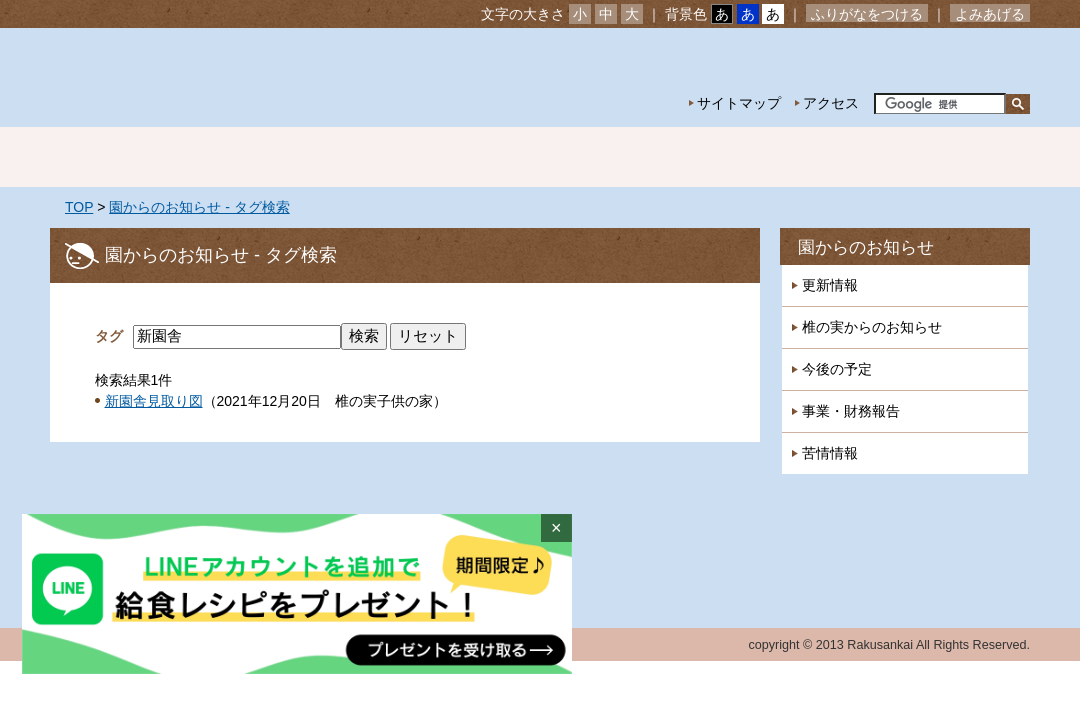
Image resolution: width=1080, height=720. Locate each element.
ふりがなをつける (867, 14)
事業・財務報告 (851, 411)
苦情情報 (830, 453)
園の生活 (400, 157)
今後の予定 (837, 369)
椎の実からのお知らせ (872, 327)
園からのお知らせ (866, 247)
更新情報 (830, 285)
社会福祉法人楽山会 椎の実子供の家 (222, 77)
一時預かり (820, 157)
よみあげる (990, 14)
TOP (79, 207)
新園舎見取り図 (154, 401)
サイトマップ (739, 103)
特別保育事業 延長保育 (680, 157)
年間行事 (540, 157)
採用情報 (960, 157)
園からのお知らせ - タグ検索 (199, 207)
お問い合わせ (968, 60)
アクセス (831, 103)
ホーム (120, 157)
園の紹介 (260, 157)
